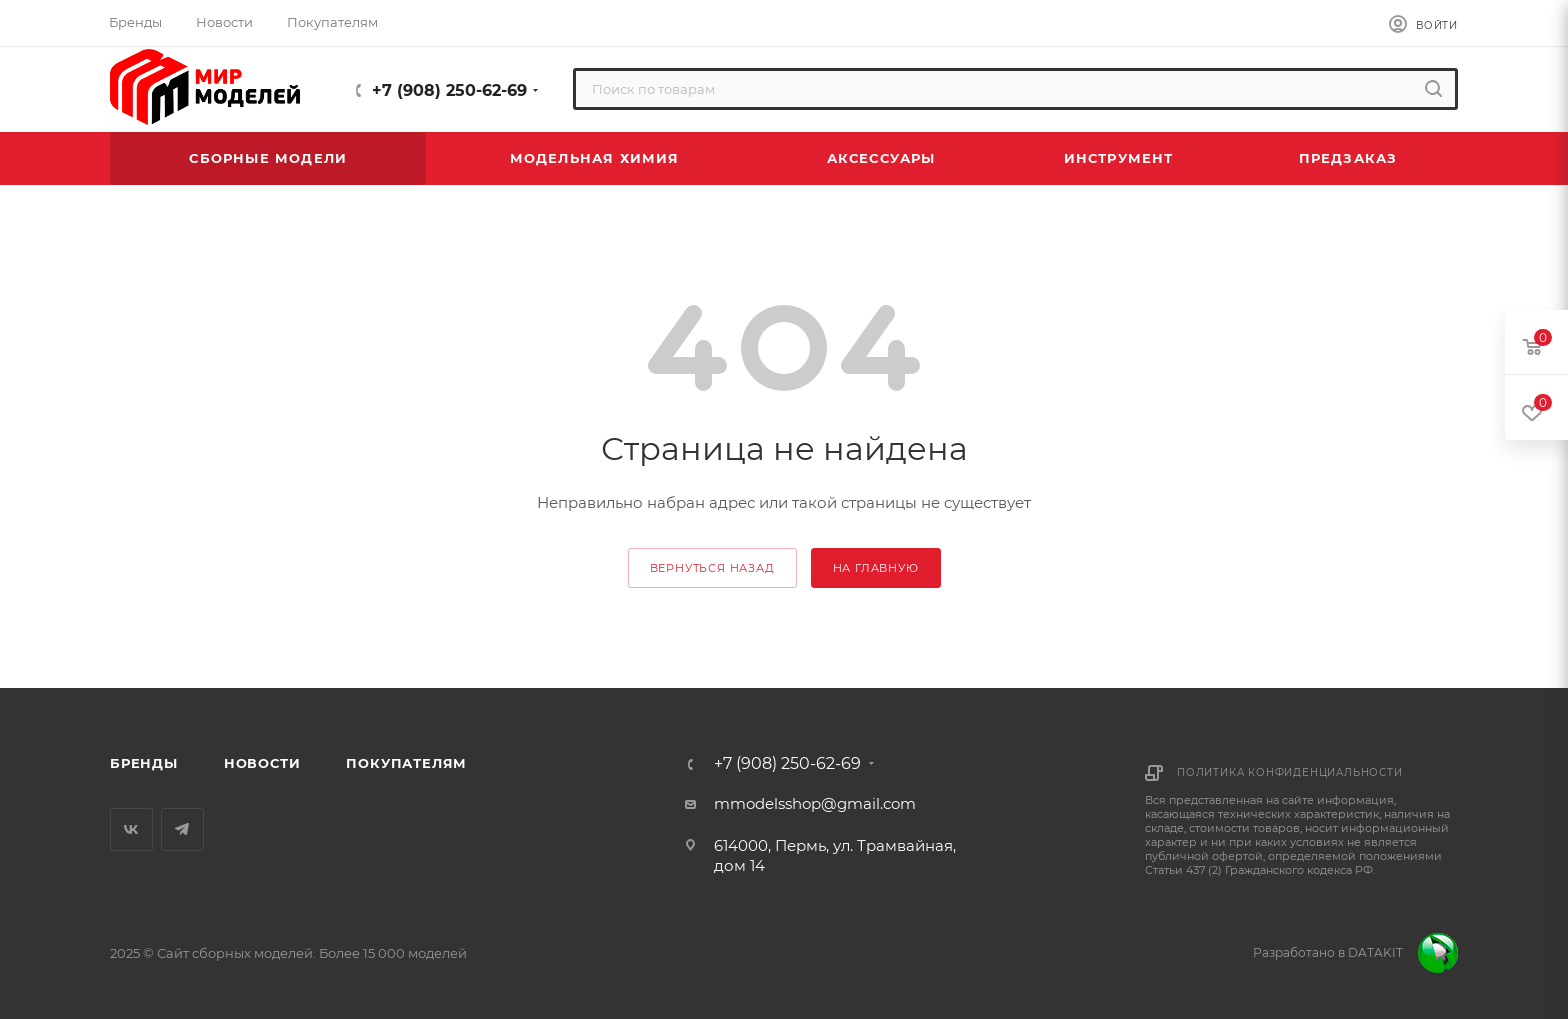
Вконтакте (131, 829)
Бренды (144, 763)
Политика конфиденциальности (1290, 772)
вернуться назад (712, 568)
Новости (262, 763)
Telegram (182, 829)
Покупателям (406, 763)
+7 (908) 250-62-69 (449, 90)
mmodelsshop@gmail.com (815, 803)
